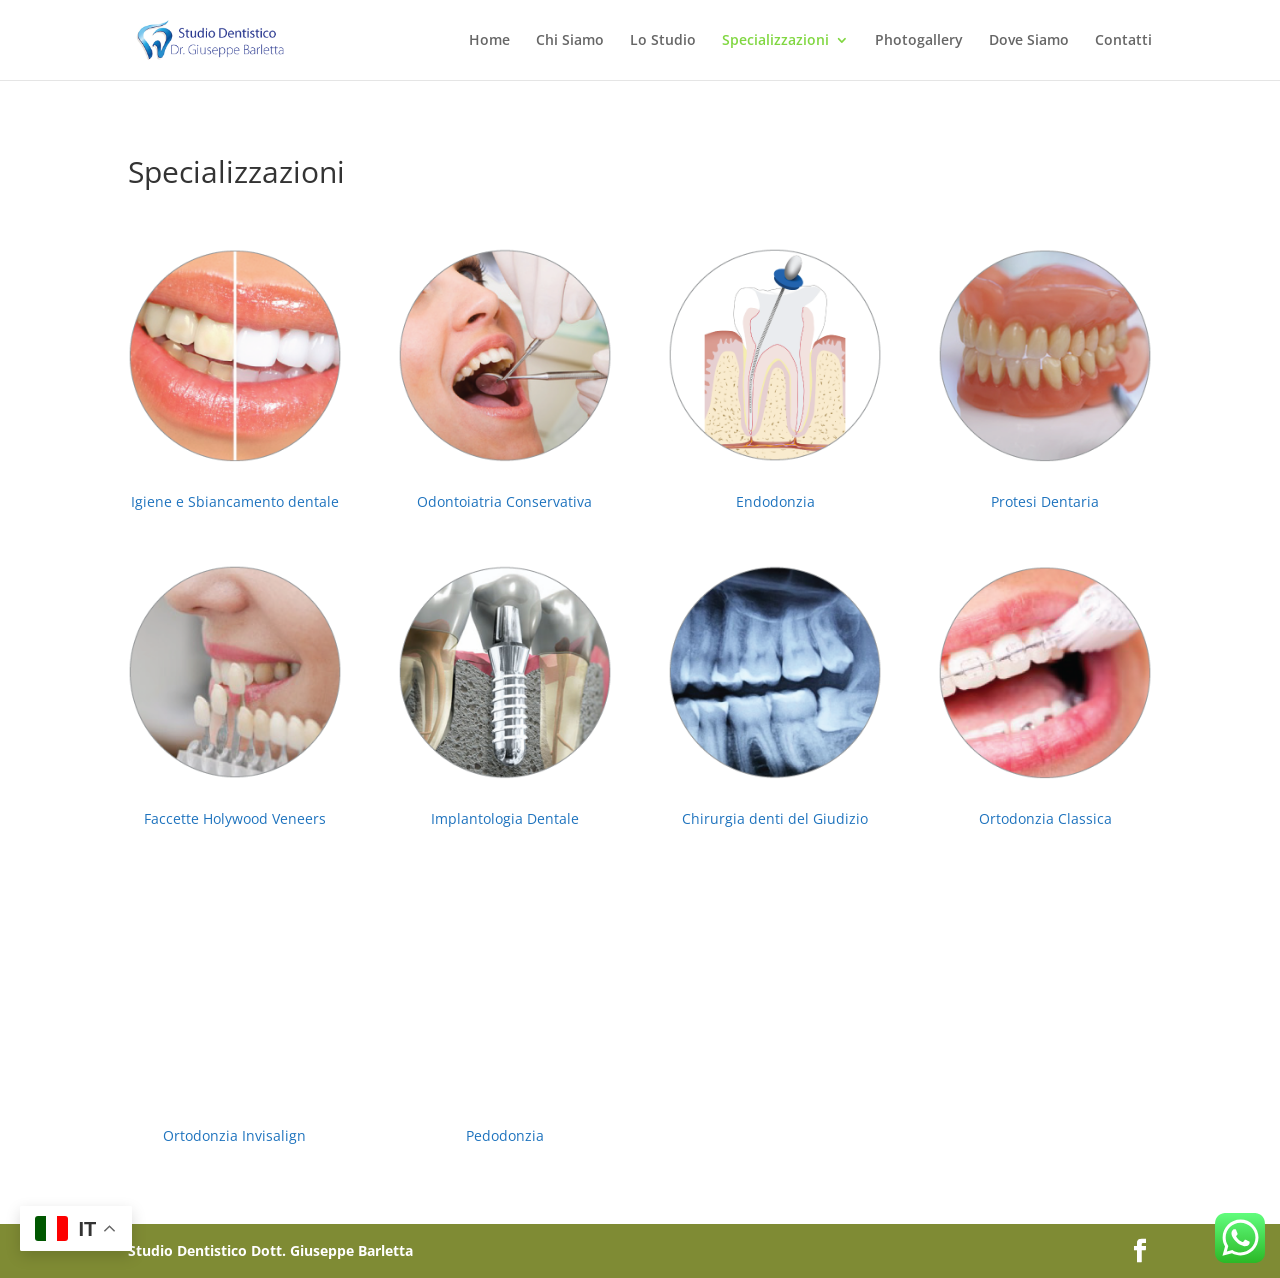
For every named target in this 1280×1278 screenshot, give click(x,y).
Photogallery (919, 41)
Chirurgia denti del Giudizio (775, 818)
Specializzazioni (775, 41)
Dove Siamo (1029, 41)
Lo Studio (663, 41)
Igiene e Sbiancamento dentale (235, 501)
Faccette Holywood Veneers (235, 818)
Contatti (1123, 41)
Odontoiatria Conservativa (504, 501)
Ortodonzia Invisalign (234, 1135)
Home (489, 41)
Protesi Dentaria (1045, 501)
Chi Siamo (570, 41)
